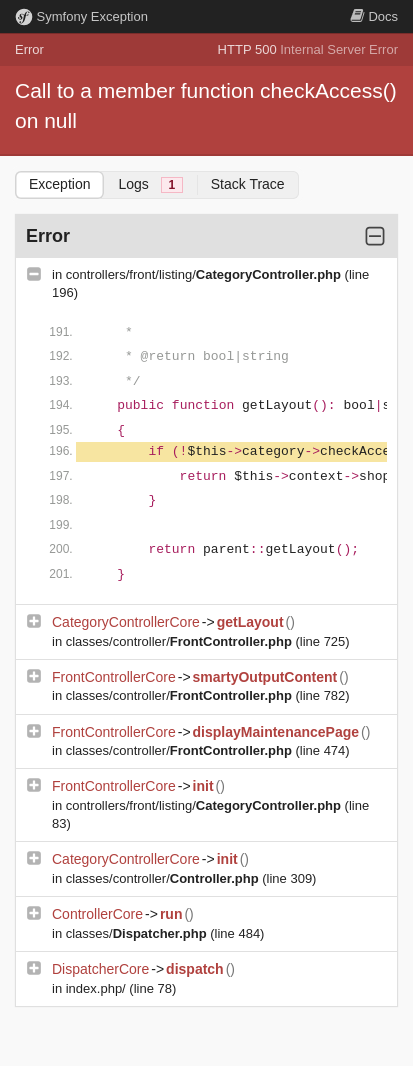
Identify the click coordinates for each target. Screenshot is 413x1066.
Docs (374, 16)
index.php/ (98, 988)
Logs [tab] (150, 184)
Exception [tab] (59, 184)
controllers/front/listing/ (205, 274)
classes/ (138, 933)
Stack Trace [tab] (248, 184)
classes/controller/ (181, 641)
